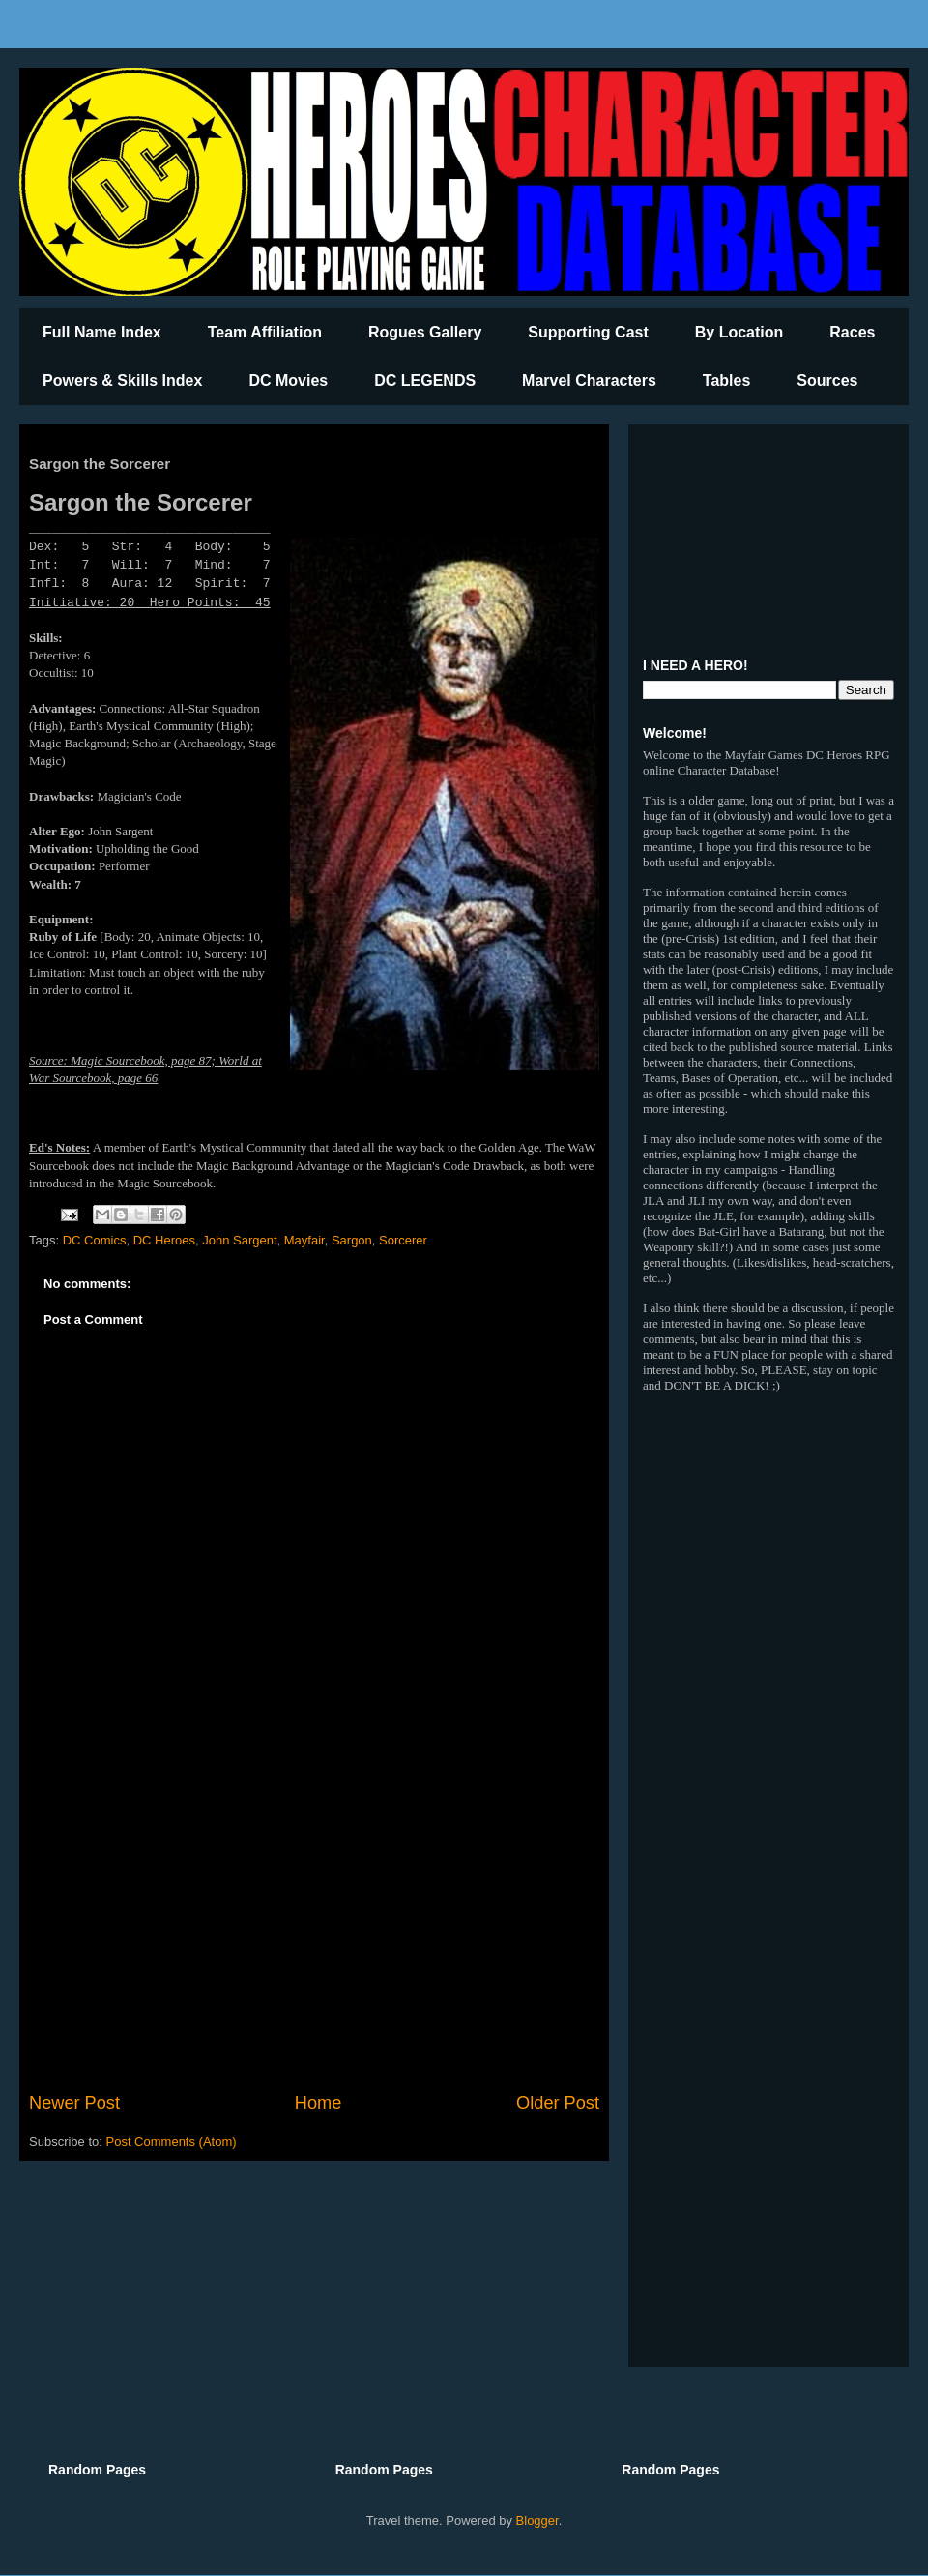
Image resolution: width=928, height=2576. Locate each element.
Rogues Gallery (424, 332)
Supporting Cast (588, 332)
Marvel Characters (589, 380)
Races (852, 332)
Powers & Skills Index (122, 380)
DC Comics (95, 1240)
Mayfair (304, 1240)
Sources (827, 380)
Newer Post (74, 2103)
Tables (727, 380)
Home (318, 2103)
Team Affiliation (265, 332)
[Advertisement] (314, 1931)
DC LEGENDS (425, 380)
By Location (739, 332)
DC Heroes (164, 1240)
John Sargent (239, 1240)
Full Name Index (102, 332)
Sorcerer (403, 1240)
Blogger (537, 2520)
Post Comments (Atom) (171, 2141)
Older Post (557, 2103)
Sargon (352, 1240)
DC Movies (288, 380)
